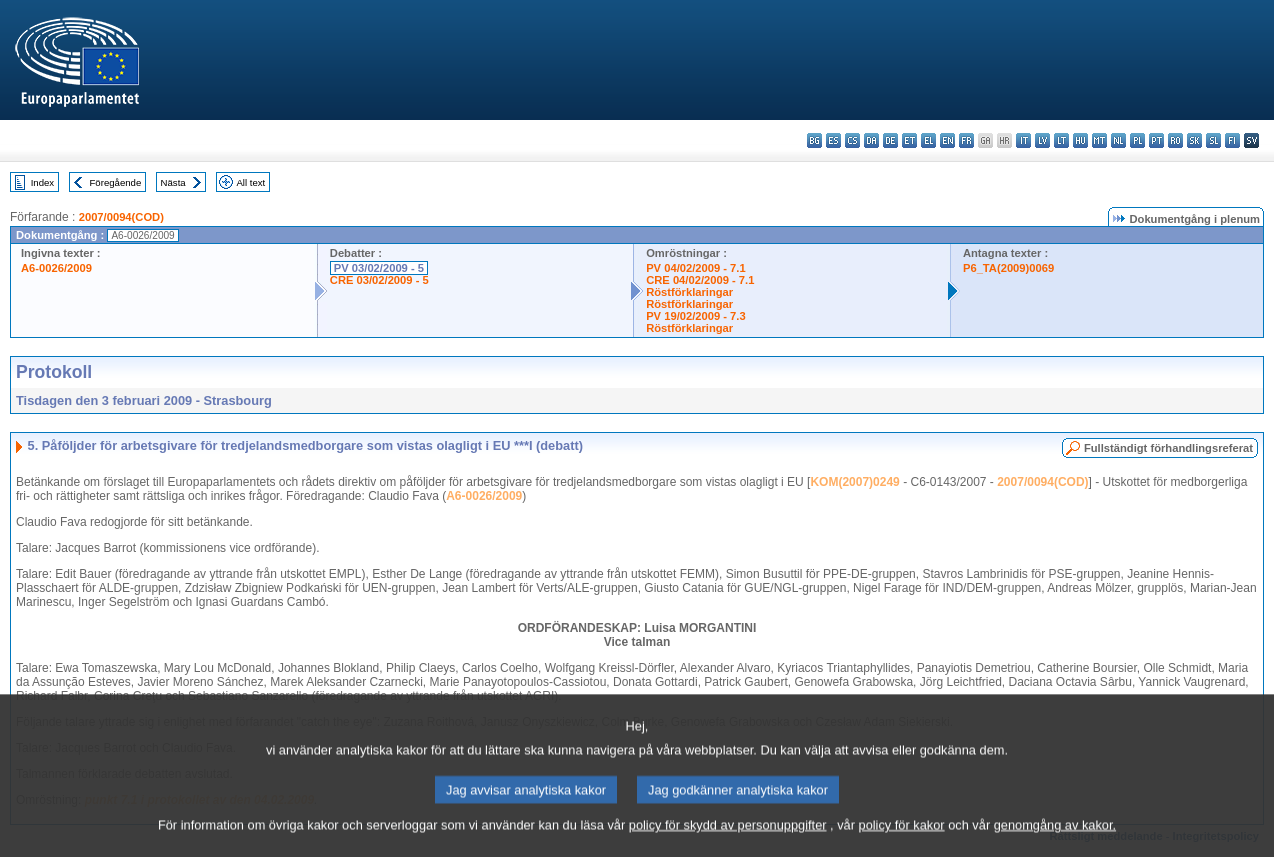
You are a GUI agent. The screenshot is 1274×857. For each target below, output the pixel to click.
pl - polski (1137, 140)
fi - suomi (1232, 140)
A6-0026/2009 (56, 268)
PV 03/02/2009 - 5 (379, 268)
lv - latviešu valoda (1042, 140)
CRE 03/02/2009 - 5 (379, 280)
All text (250, 182)
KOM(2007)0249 (854, 482)
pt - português (1156, 140)
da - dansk (871, 140)
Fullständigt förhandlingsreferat (1168, 448)
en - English (947, 140)
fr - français (966, 140)
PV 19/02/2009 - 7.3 (696, 316)
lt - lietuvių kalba (1061, 140)
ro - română (1175, 140)
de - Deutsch (890, 140)
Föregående (116, 182)
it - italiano (1023, 140)
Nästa (173, 182)
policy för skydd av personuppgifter (728, 837)
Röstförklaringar (689, 292)
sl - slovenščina (1213, 140)
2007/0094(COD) (121, 217)
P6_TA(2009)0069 (1008, 268)
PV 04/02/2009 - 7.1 (696, 268)
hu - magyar (1080, 140)
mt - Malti (1099, 140)
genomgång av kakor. (1055, 837)
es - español (833, 140)
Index (42, 182)
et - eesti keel (909, 140)
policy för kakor (902, 837)
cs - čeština (852, 140)
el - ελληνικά (928, 140)
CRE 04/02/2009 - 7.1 (700, 280)
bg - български (814, 140)
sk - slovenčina (1194, 140)
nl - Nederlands (1118, 140)
